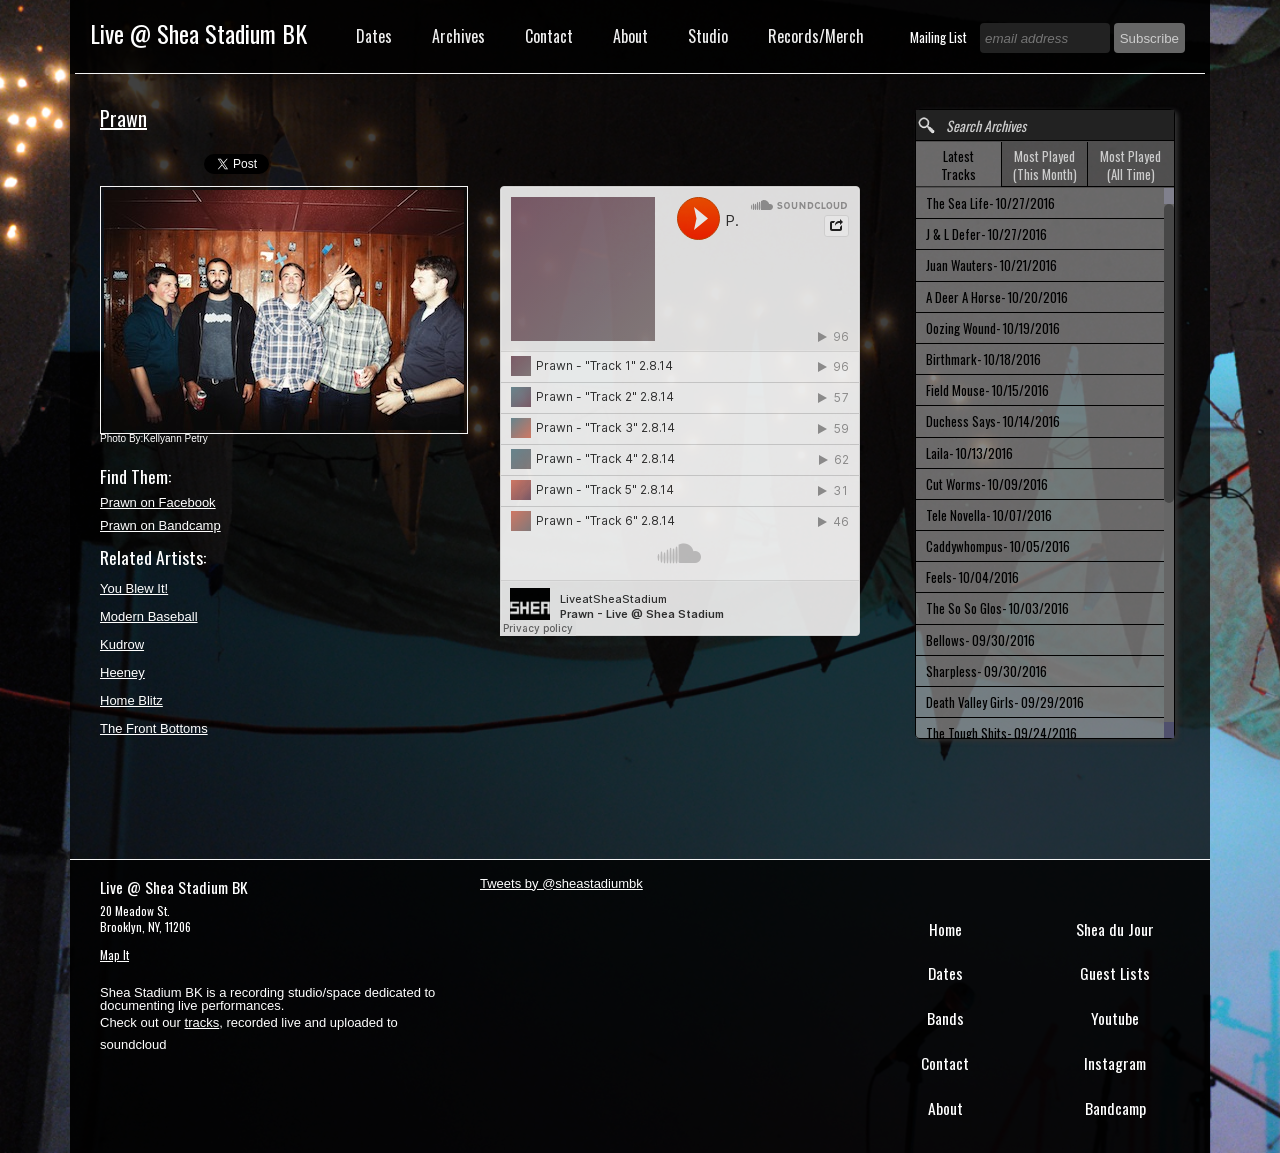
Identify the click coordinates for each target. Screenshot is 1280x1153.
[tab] (959, 164)
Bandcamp (1115, 1108)
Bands (945, 1018)
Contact (549, 36)
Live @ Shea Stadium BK (198, 33)
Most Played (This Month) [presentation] (1045, 165)
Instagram (1115, 1063)
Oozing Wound (993, 328)
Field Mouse (987, 390)
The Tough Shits (1001, 733)
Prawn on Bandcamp (160, 525)
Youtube (1115, 1018)
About (630, 36)
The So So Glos (997, 608)
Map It (114, 954)
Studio (708, 36)
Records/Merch (816, 36)
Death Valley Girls (1005, 702)
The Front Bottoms (154, 728)
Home (945, 929)
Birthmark (983, 359)
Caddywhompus (998, 546)
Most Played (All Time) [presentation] (1130, 165)
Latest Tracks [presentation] (958, 165)
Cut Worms (987, 484)
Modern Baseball (149, 616)
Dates (374, 36)
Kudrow (122, 644)
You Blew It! (134, 588)
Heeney (122, 672)
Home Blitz (131, 700)
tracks (202, 1022)
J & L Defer (986, 234)
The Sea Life (990, 203)
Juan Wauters (991, 265)
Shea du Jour (1115, 929)
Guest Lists (1115, 973)
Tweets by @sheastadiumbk (561, 883)
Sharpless (986, 671)
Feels (972, 577)
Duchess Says (993, 421)
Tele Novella (989, 515)
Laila (969, 453)
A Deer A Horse (997, 297)
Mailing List (940, 37)
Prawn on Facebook (158, 502)
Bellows (980, 640)
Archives (458, 36)
